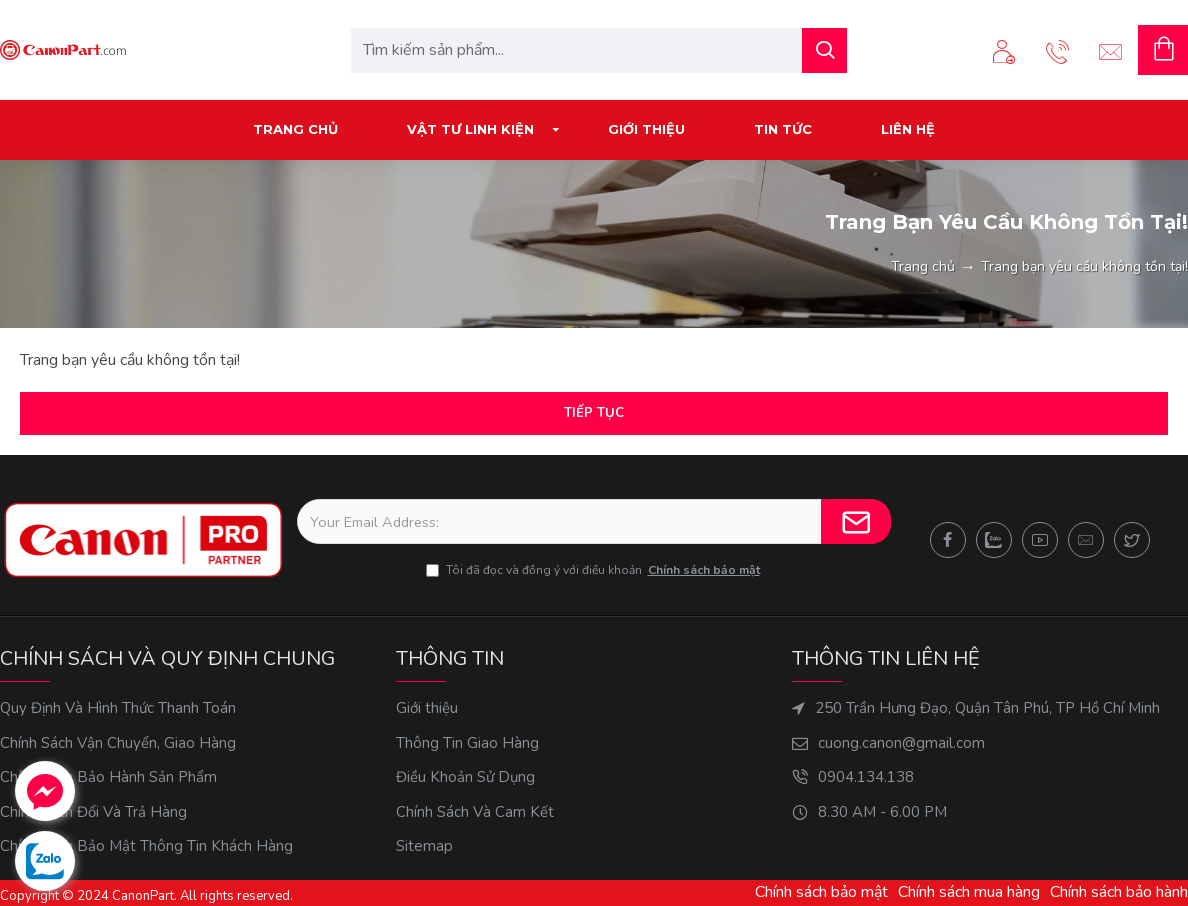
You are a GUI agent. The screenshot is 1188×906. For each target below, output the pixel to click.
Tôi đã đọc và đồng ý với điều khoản (594, 570)
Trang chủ (923, 266)
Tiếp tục (594, 413)
